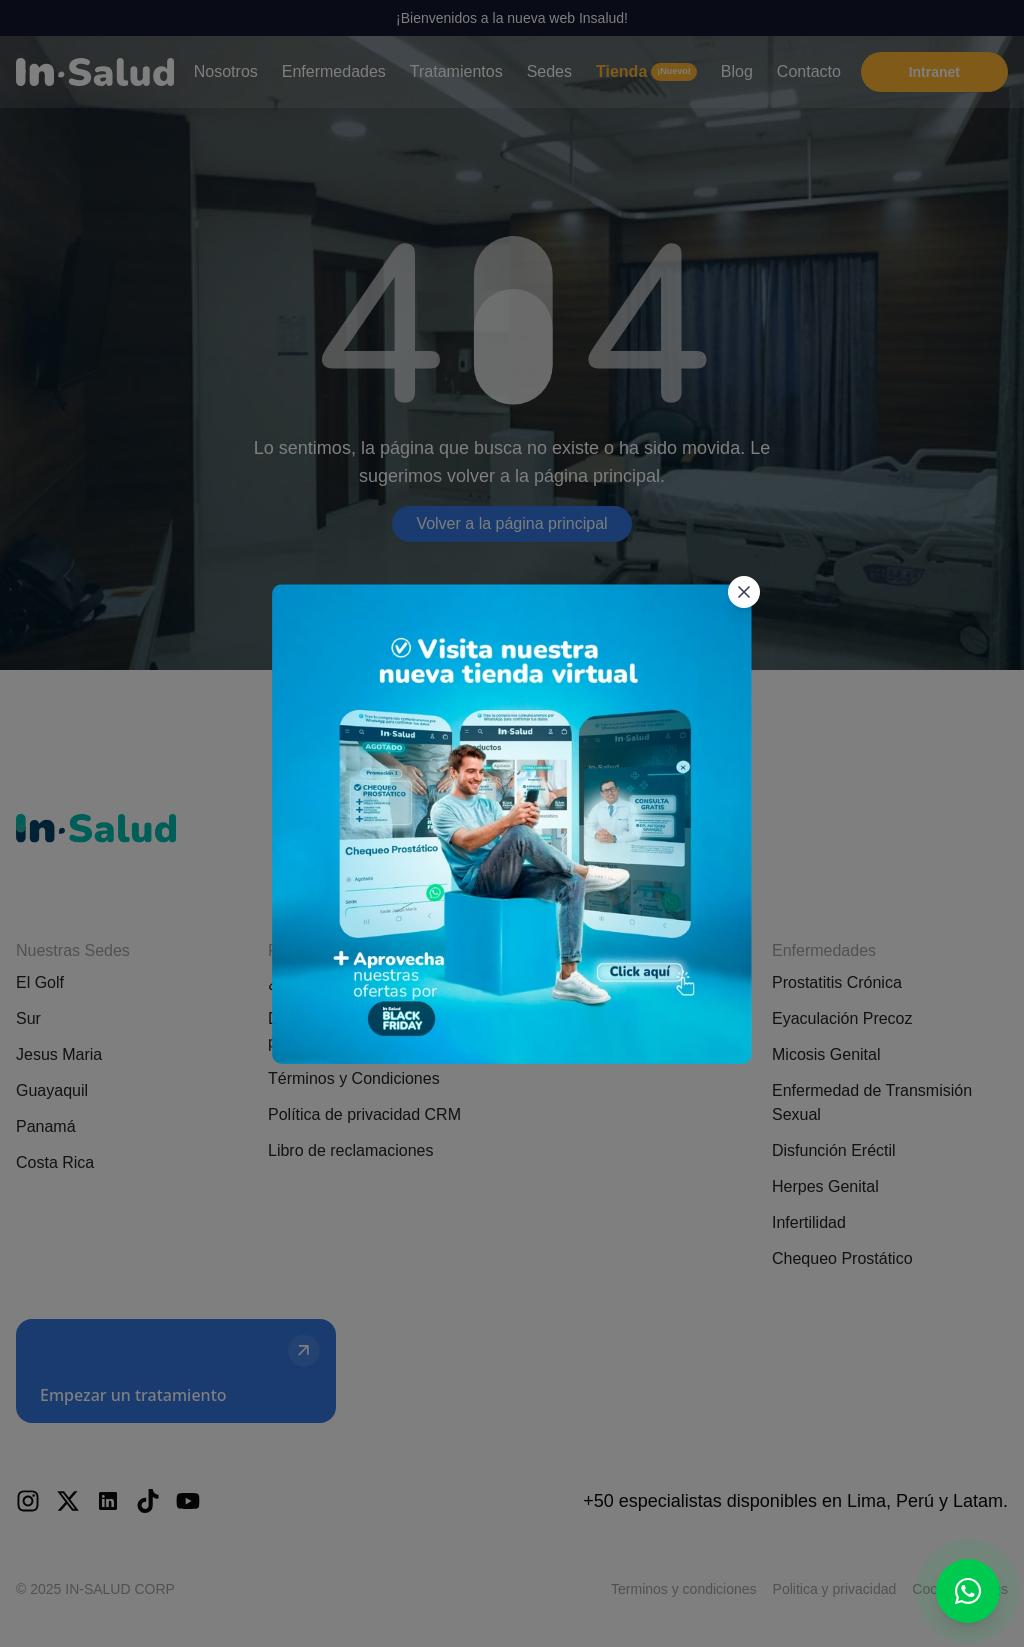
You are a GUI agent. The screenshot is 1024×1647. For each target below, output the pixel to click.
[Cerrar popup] (743, 537)
